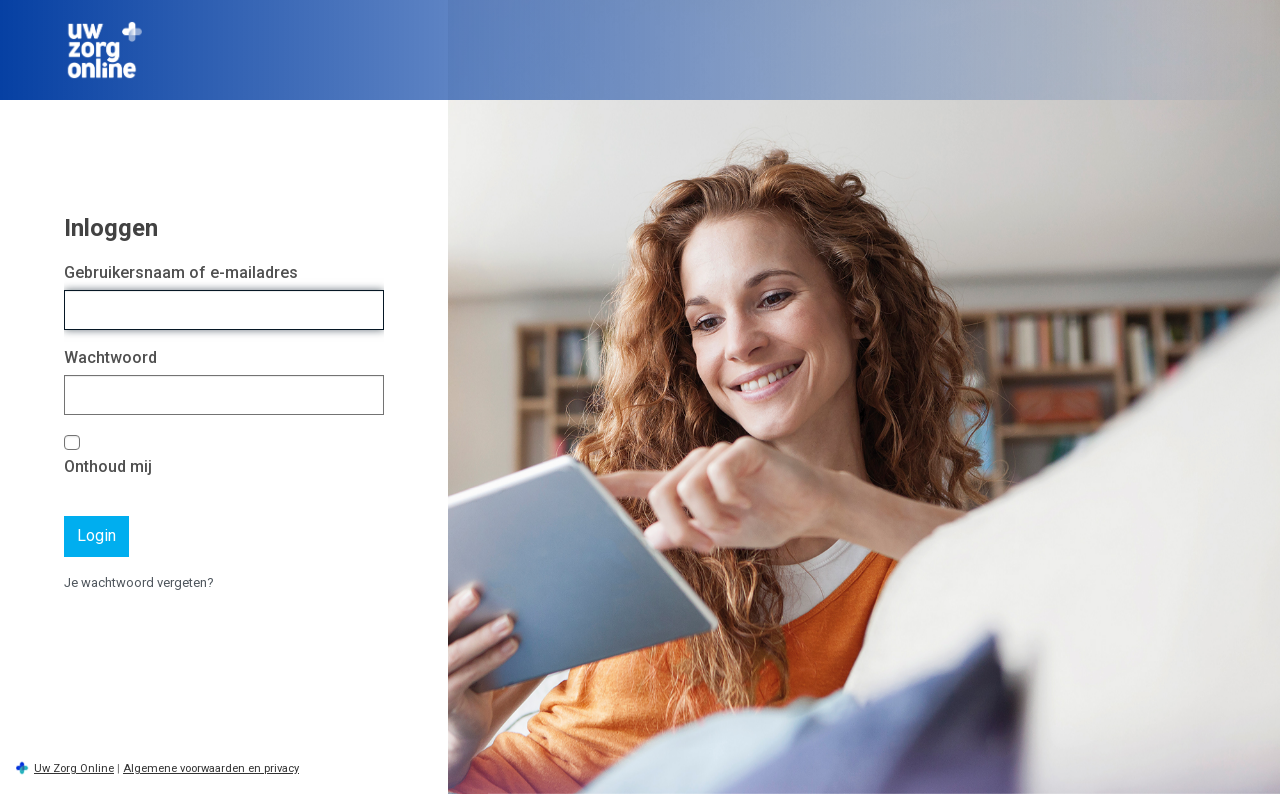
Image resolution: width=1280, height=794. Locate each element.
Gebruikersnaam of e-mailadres (181, 272)
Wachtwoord (110, 357)
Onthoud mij (108, 466)
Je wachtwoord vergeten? (139, 582)
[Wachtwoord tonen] (364, 395)
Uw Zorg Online (74, 768)
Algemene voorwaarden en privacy (211, 768)
